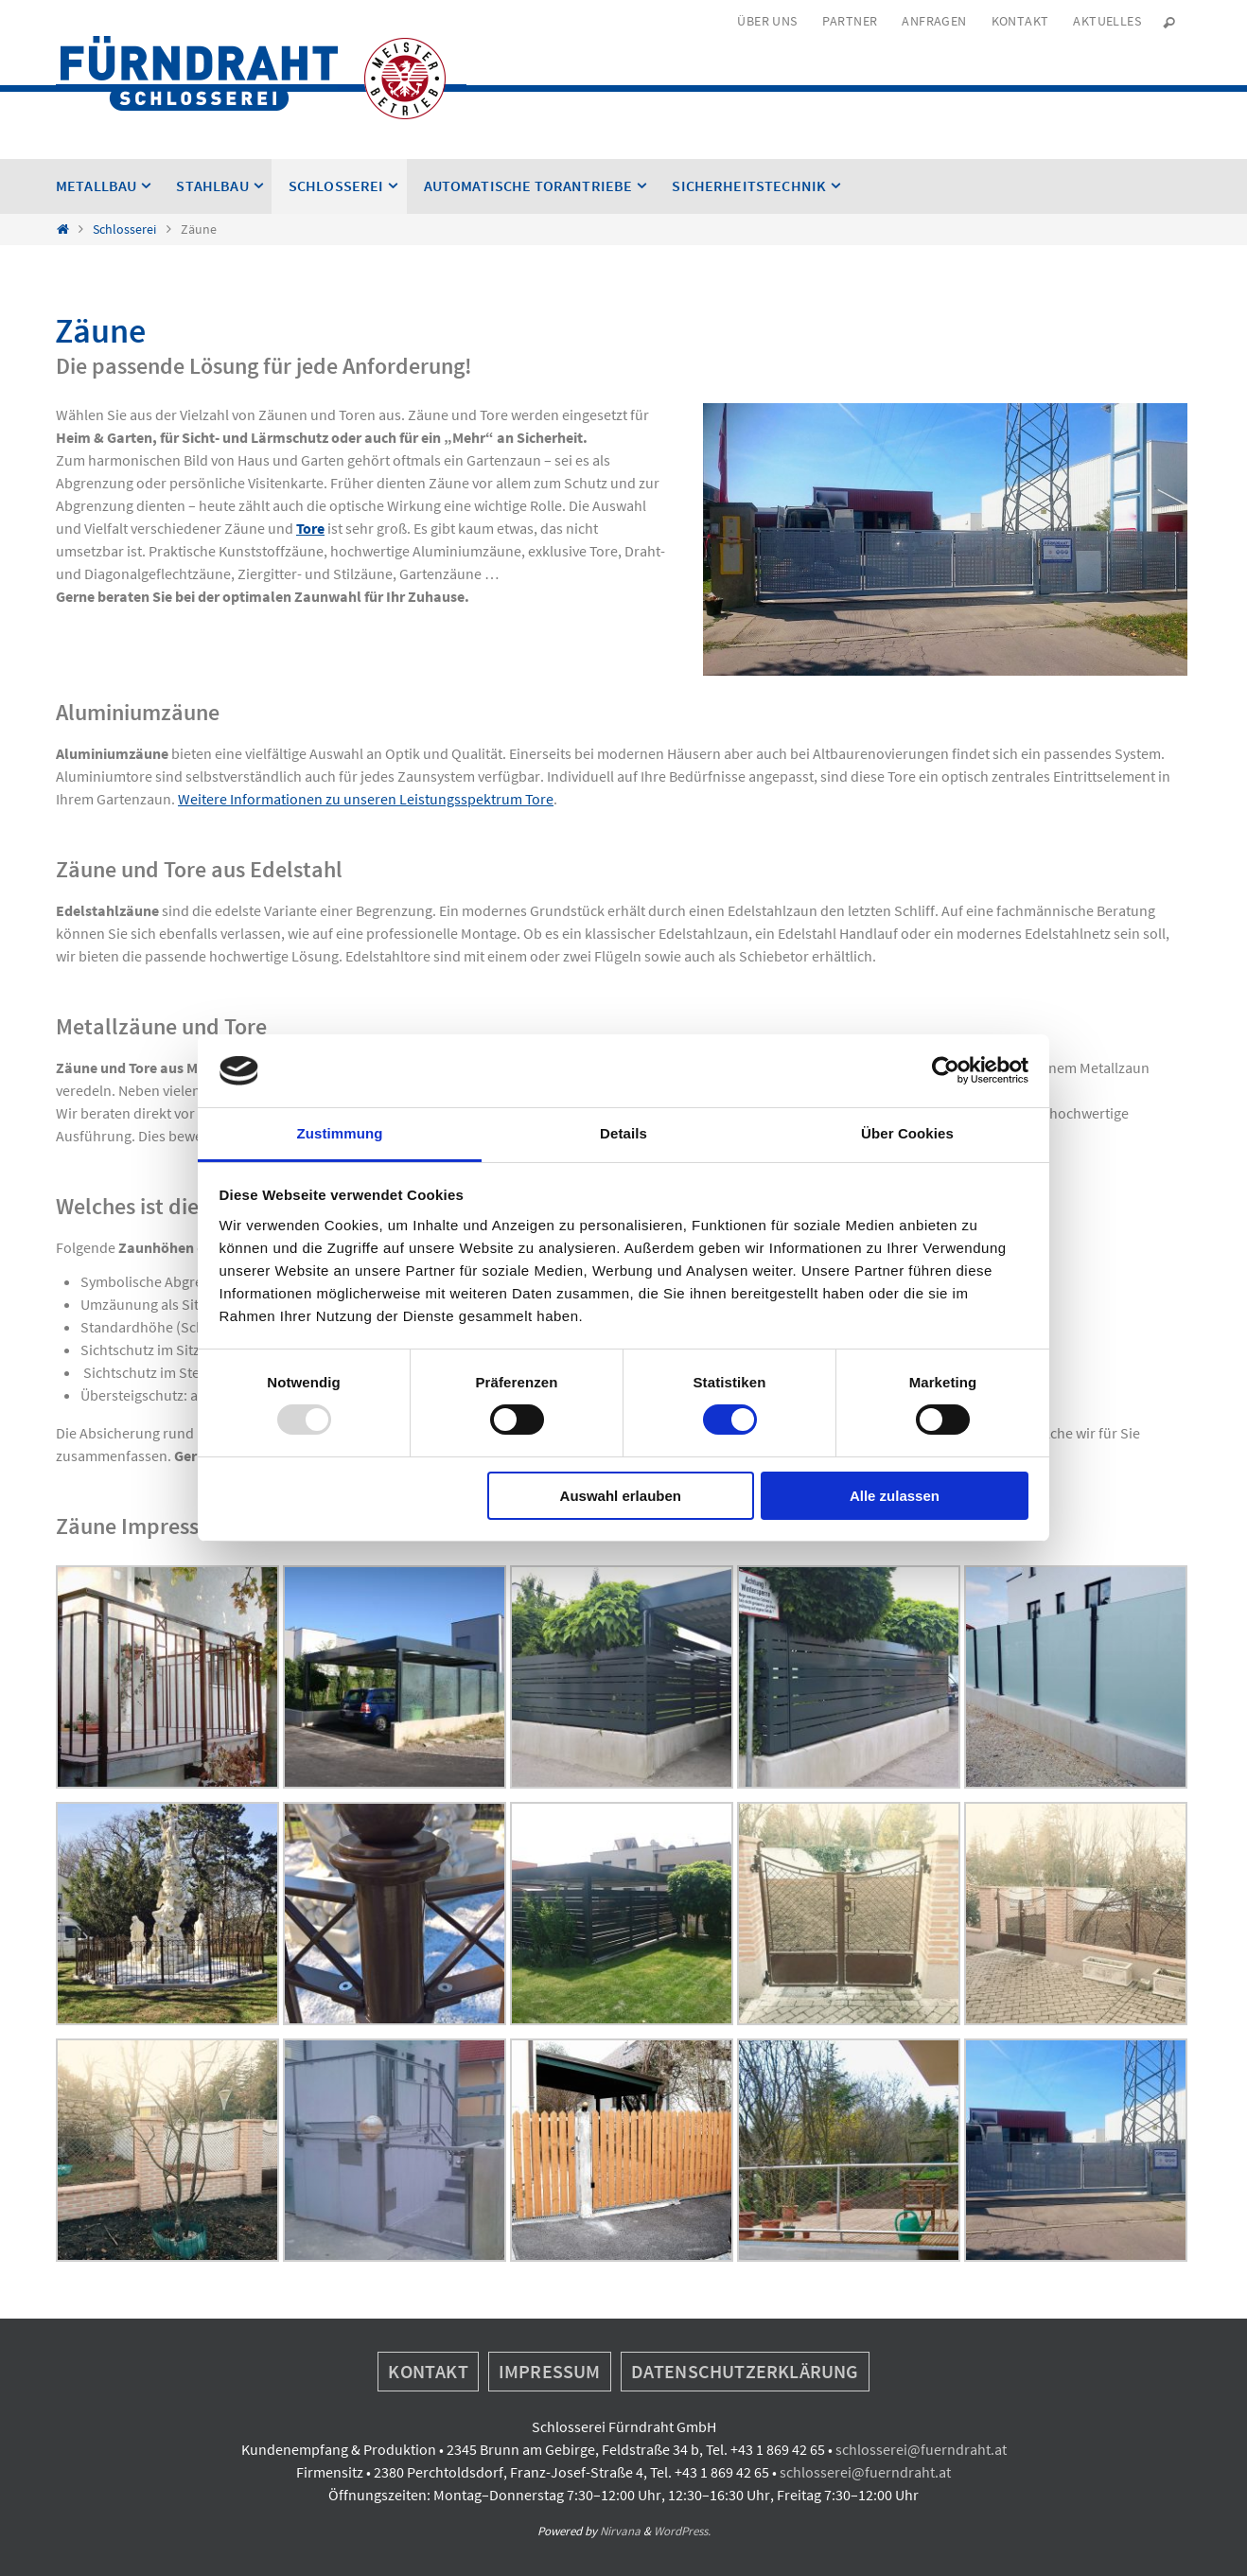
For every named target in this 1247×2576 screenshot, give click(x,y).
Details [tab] (623, 1133)
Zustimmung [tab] (340, 1133)
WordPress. (682, 2531)
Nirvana (620, 2531)
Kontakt (1020, 20)
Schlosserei (124, 229)
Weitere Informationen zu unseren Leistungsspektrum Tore (365, 798)
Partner (850, 20)
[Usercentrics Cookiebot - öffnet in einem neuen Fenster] (945, 1070)
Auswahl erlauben (620, 1496)
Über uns (767, 20)
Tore (310, 528)
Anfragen (934, 20)
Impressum (550, 2371)
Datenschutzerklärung (745, 2371)
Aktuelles (1107, 20)
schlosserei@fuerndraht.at (921, 2449)
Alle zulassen (895, 1496)
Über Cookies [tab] (907, 1133)
